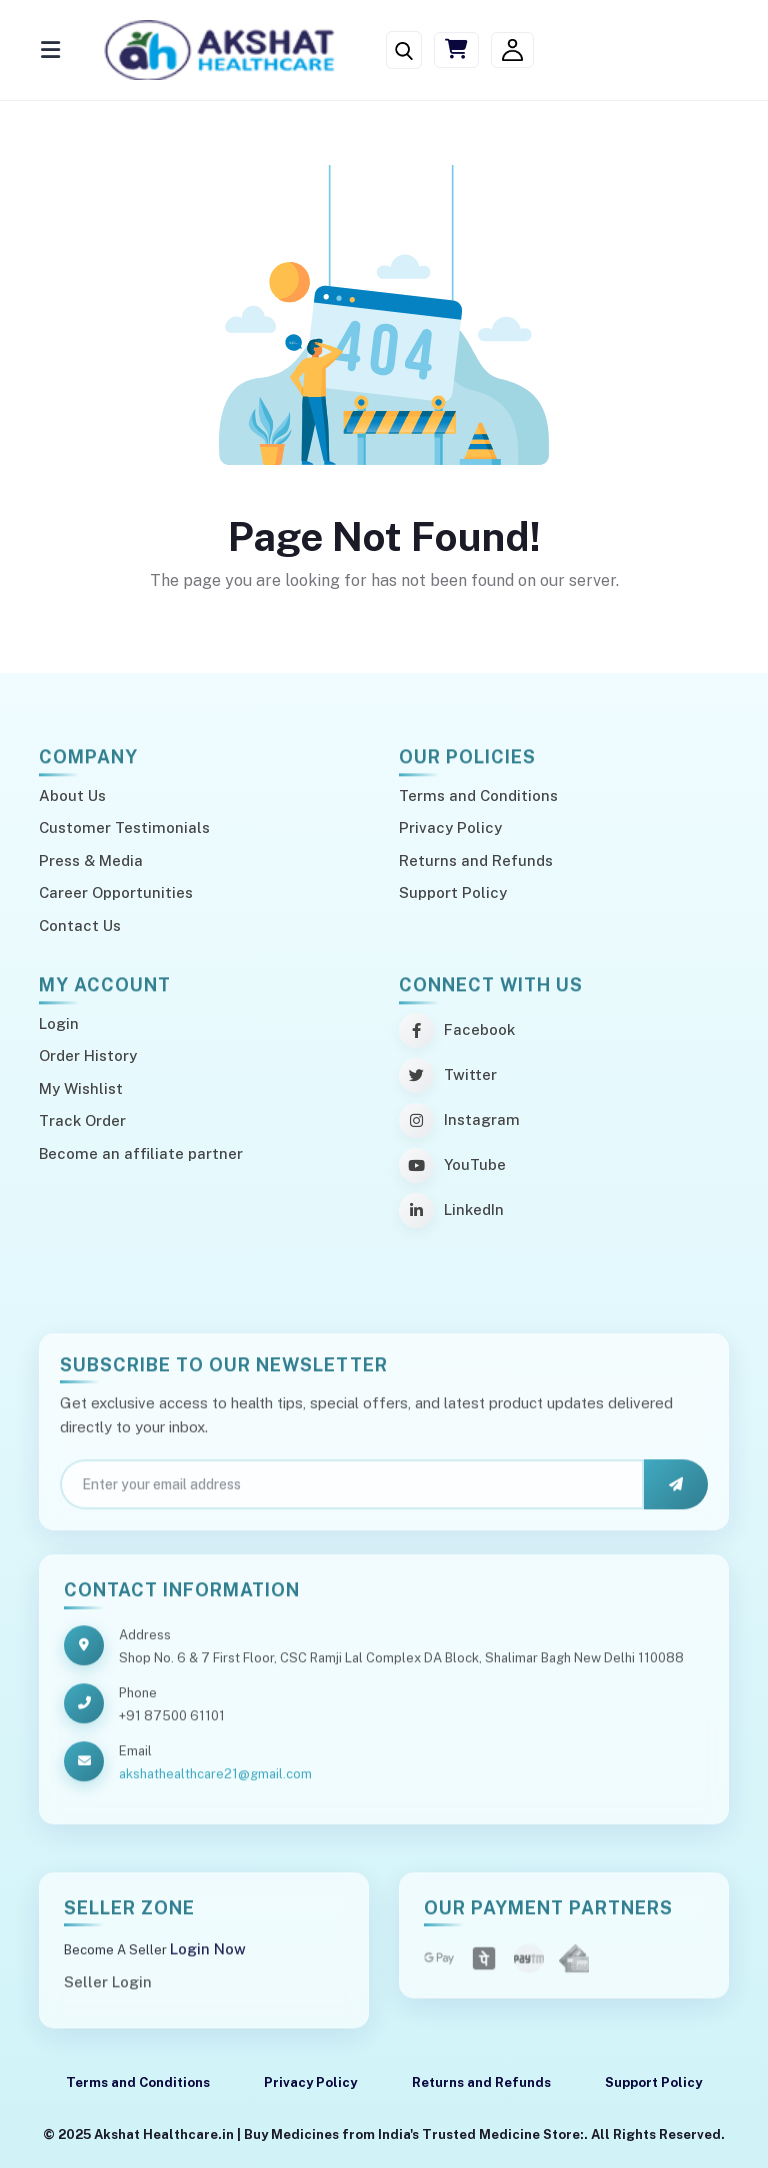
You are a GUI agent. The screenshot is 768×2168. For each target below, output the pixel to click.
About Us (72, 795)
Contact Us (80, 925)
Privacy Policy (450, 827)
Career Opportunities (116, 892)
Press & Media (91, 860)
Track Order (82, 1120)
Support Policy (453, 892)
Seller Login (108, 1990)
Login (59, 1023)
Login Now (208, 1957)
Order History (88, 1055)
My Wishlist (81, 1088)
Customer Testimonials (124, 827)
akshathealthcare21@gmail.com (215, 1782)
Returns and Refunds (476, 860)
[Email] (352, 1493)
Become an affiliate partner (141, 1153)
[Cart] (456, 50)
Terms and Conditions (478, 795)
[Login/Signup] (512, 50)
